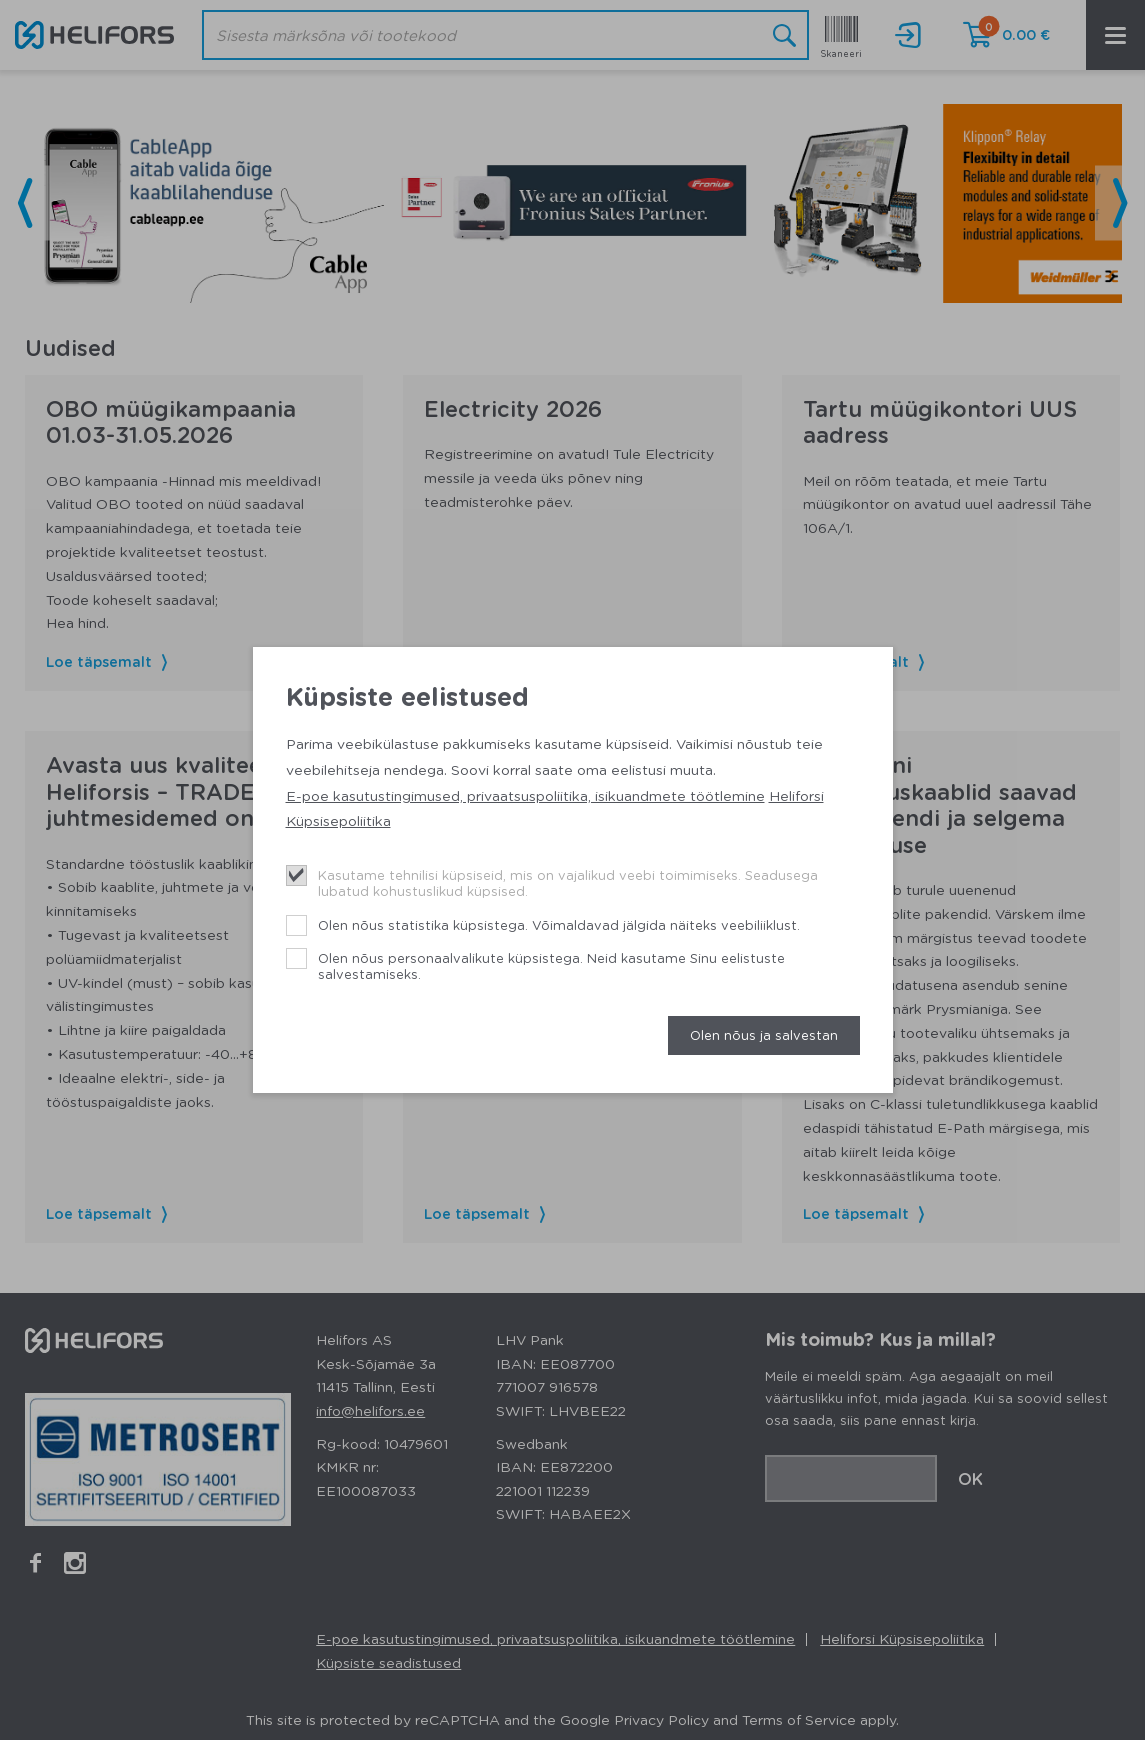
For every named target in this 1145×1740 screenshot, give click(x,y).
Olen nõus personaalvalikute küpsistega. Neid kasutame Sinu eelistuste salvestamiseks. (551, 965)
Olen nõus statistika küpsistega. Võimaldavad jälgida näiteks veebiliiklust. (559, 924)
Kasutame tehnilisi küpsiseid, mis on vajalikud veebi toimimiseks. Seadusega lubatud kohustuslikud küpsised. (568, 882)
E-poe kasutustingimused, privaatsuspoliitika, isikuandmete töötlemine (525, 795)
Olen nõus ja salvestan (764, 1034)
